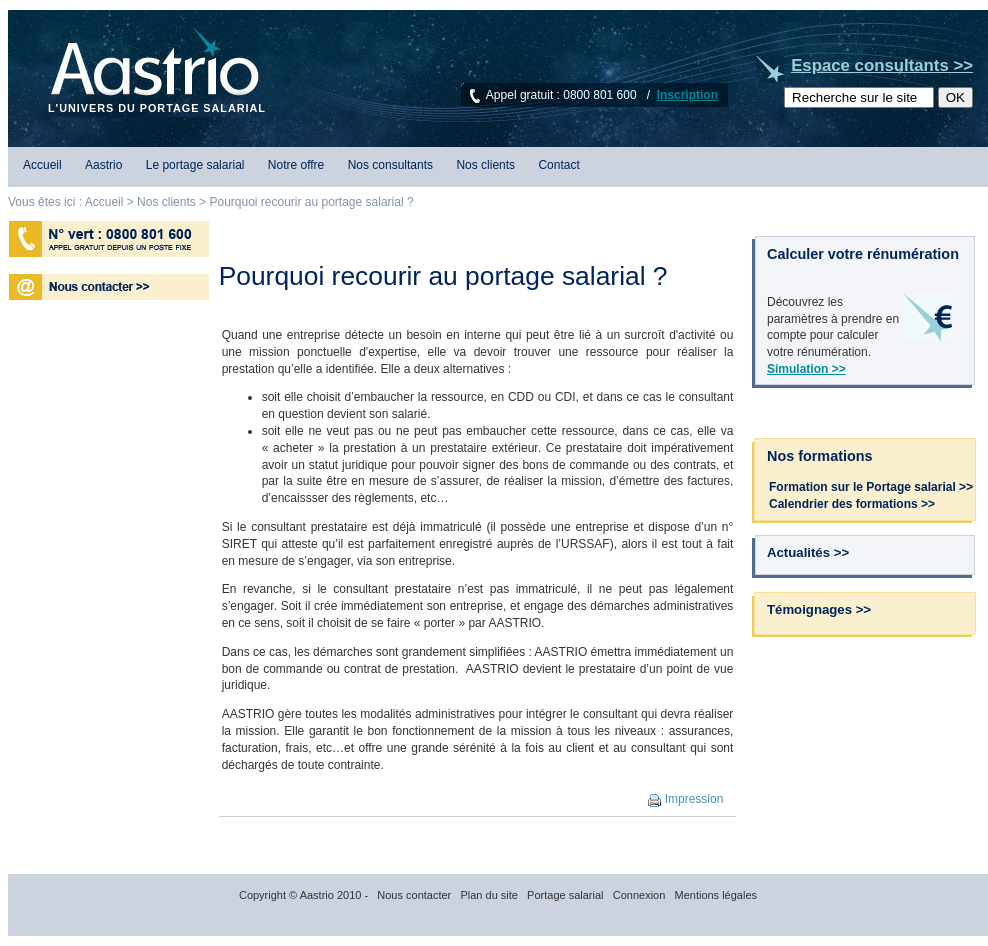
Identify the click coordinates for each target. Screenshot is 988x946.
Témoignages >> (819, 609)
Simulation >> (806, 369)
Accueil (42, 165)
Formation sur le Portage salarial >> (871, 487)
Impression (685, 799)
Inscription (687, 95)
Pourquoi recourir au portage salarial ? (309, 202)
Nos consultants (390, 165)
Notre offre (296, 165)
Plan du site (488, 895)
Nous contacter (414, 895)
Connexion (639, 895)
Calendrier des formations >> (852, 504)
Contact (558, 165)
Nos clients (485, 165)
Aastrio (103, 165)
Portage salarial (565, 895)
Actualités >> (808, 552)
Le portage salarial (195, 165)
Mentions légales (715, 895)
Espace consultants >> (882, 65)
